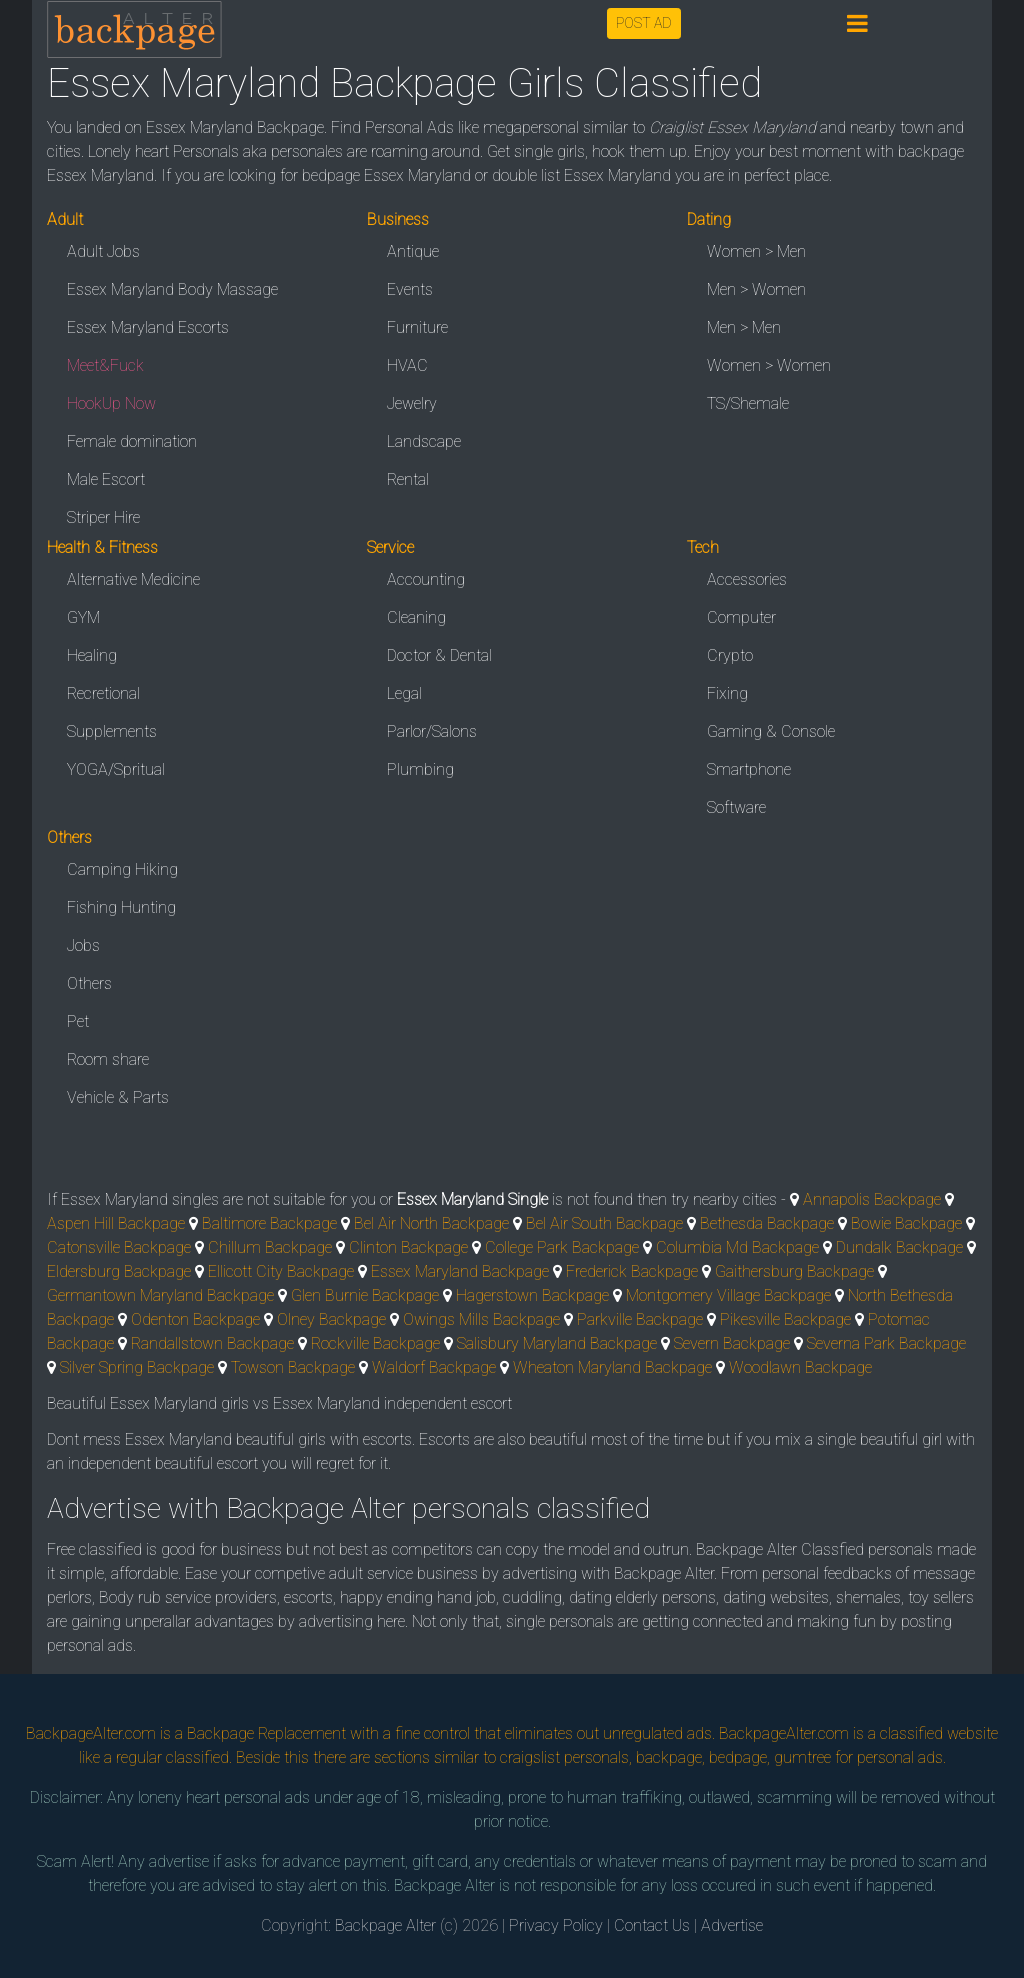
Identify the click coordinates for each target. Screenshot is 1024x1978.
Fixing (727, 693)
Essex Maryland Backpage (460, 1271)
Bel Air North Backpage (431, 1223)
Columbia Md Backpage (737, 1247)
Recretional (103, 693)
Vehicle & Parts (118, 1097)
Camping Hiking (122, 869)
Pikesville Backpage (785, 1319)
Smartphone (749, 769)
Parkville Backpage (640, 1319)
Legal (404, 693)
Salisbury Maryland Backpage (557, 1343)
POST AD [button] (644, 23)
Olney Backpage (331, 1319)
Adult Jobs (103, 251)
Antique (413, 251)
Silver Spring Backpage (137, 1367)
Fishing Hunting (121, 907)
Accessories (747, 579)
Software (736, 807)
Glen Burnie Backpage (365, 1295)
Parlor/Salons (432, 731)
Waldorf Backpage (434, 1367)
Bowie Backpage (906, 1223)
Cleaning (416, 617)
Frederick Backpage (632, 1271)
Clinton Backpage (408, 1247)
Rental (408, 479)
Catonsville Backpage (119, 1247)
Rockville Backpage (375, 1343)
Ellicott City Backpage (281, 1271)
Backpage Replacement (266, 1733)
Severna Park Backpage (886, 1343)
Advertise (732, 1925)
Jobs (83, 945)
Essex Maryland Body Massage (172, 289)
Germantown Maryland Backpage (160, 1295)
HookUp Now (111, 403)
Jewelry (412, 403)
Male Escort (106, 479)
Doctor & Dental (439, 655)
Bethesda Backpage (767, 1223)
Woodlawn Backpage (800, 1367)
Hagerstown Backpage (532, 1295)
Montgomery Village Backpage (728, 1295)
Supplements (112, 731)
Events (410, 289)
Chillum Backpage (270, 1247)
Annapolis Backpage (872, 1199)
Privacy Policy (556, 1925)
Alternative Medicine (133, 579)
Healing (92, 655)
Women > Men (756, 251)
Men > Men (744, 327)
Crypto (730, 655)
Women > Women (769, 365)
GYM (83, 617)
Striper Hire (103, 517)
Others (89, 983)
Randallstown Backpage (212, 1343)
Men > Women (756, 289)
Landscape (424, 441)
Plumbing (420, 769)
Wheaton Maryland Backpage (612, 1367)
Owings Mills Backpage (481, 1319)
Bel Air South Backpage (604, 1223)
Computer (741, 617)
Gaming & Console (771, 731)
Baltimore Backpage (269, 1223)
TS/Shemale (748, 403)
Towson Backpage (293, 1367)
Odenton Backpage (195, 1319)
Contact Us (652, 1925)
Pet (78, 1021)
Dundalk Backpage (899, 1247)
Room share (108, 1059)
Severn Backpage (732, 1343)
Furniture (417, 327)
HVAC (407, 365)
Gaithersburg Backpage (794, 1271)
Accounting (426, 579)
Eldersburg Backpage (119, 1271)
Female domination (132, 441)
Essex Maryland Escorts (148, 327)
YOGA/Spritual (116, 769)
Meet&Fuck (105, 365)
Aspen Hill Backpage (116, 1223)
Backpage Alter (385, 1925)
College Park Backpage (562, 1247)
